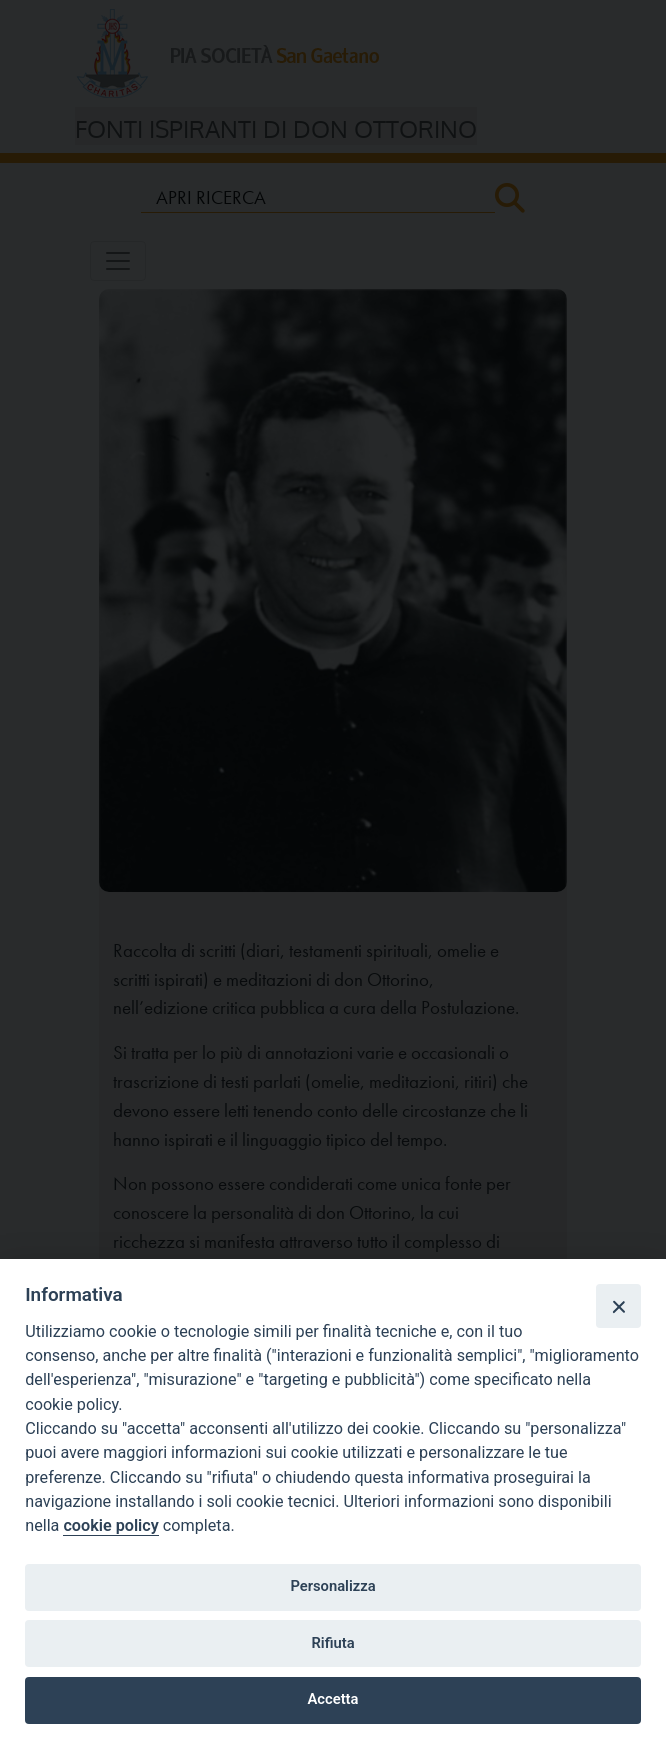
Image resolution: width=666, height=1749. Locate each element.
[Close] (618, 1306)
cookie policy (110, 1525)
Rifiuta (332, 1643)
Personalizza (332, 1586)
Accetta (333, 1699)
